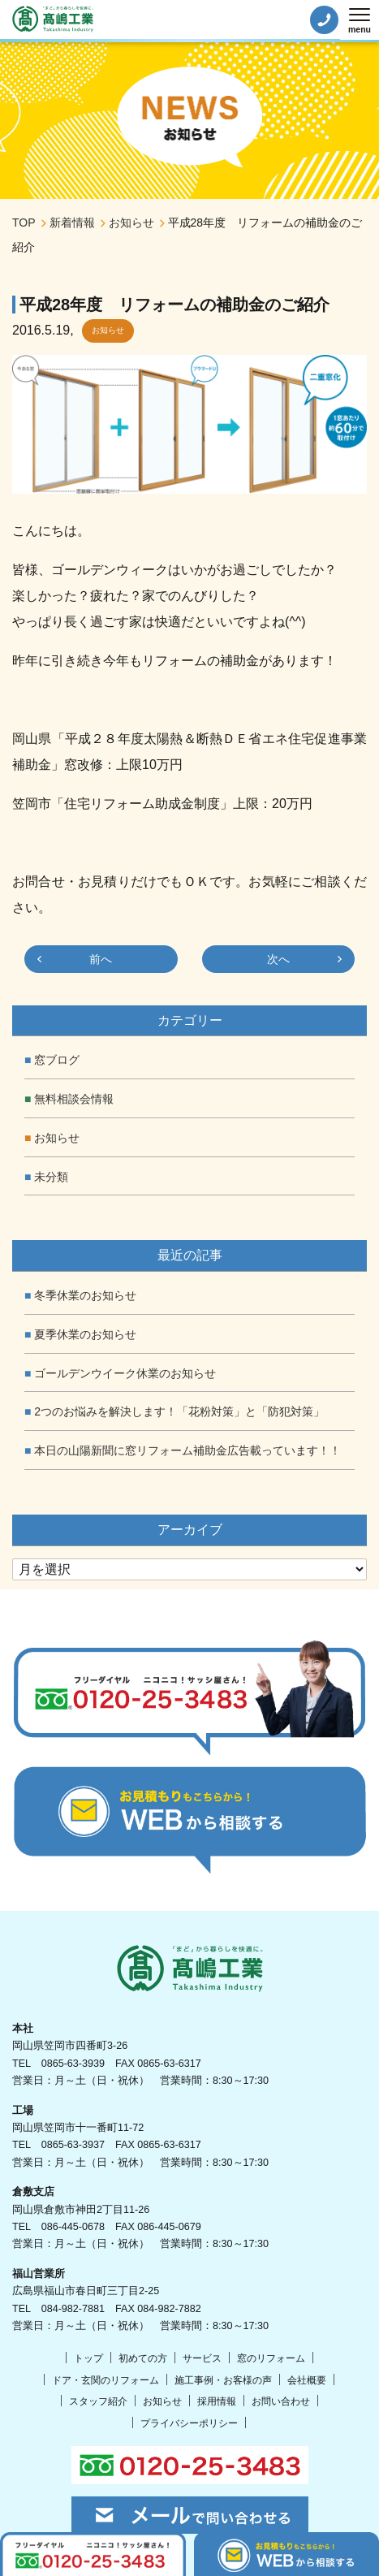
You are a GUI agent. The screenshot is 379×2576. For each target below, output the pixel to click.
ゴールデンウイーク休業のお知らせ (125, 1373)
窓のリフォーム (271, 2358)
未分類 (51, 1176)
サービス (202, 2358)
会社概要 (306, 2380)
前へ (100, 959)
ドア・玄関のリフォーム (105, 2380)
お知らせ (108, 330)
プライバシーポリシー (189, 2423)
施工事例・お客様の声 (223, 2380)
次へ (278, 959)
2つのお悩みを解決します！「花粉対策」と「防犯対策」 (179, 1411)
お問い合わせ (281, 2401)
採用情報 (216, 2401)
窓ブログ (57, 1059)
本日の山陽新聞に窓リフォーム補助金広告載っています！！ (187, 1450)
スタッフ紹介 (98, 2401)
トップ (88, 2358)
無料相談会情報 (74, 1098)
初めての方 (142, 2358)
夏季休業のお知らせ (85, 1334)
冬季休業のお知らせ (85, 1295)
